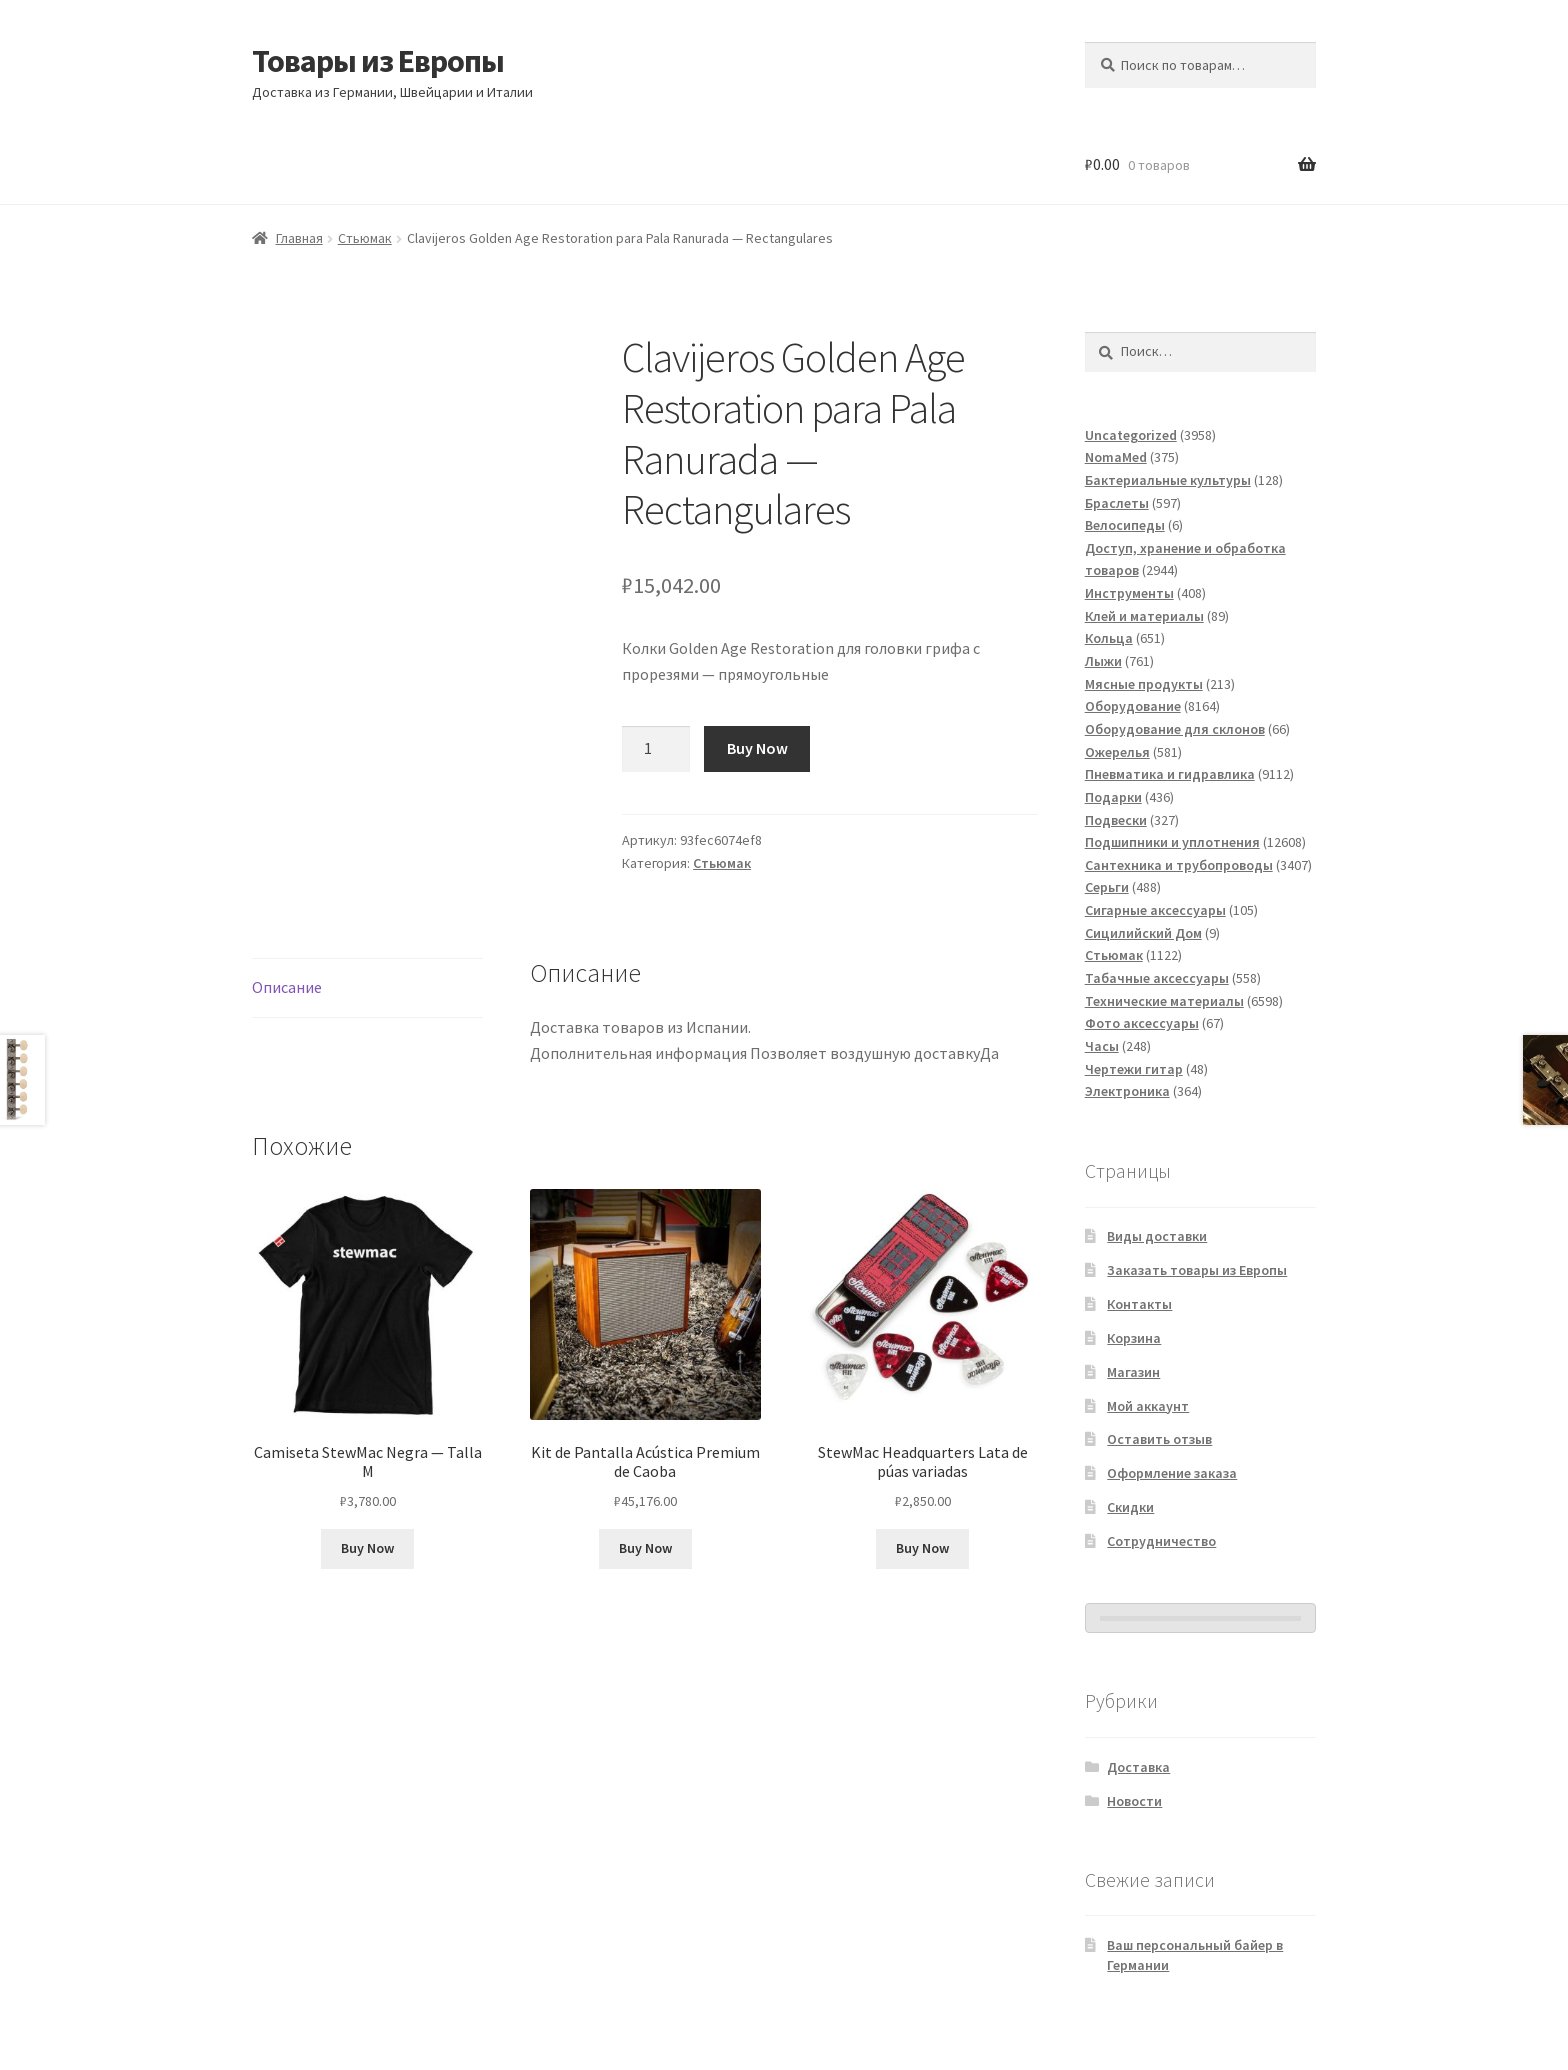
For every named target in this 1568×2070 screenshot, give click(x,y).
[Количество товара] (656, 749)
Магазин (1133, 1372)
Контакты (1139, 1304)
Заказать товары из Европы (1197, 1270)
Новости (1134, 1801)
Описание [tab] (287, 987)
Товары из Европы (378, 61)
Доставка (1138, 1767)
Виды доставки (1157, 1236)
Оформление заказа (1172, 1473)
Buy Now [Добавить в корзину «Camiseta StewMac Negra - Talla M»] (367, 1548)
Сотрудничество (1161, 1541)
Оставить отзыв (1159, 1439)
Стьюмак (365, 238)
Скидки (1130, 1507)
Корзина (1134, 1338)
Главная (299, 238)
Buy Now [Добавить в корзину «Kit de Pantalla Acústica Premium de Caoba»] (645, 1548)
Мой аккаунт (1148, 1406)
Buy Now (757, 748)
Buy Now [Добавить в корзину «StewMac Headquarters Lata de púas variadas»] (922, 1548)
